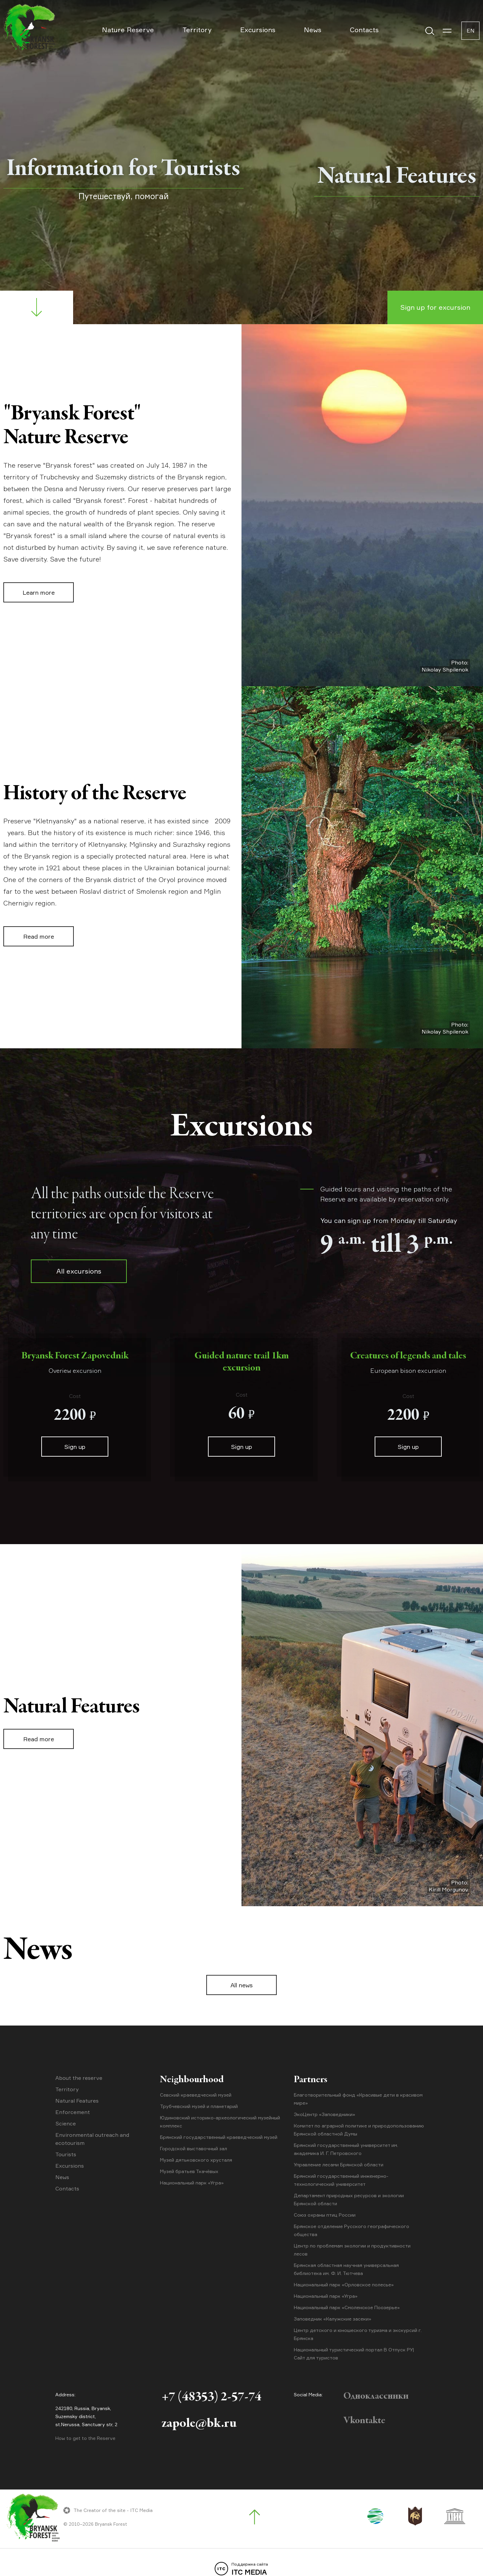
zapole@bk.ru (199, 2424)
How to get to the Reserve (85, 2438)
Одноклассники (376, 2396)
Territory (197, 29)
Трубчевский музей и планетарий (199, 2106)
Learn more (38, 592)
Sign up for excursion (435, 307)
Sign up (74, 1446)
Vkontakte (364, 2421)
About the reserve (78, 2077)
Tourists (65, 2154)
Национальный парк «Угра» (192, 2182)
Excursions (257, 29)
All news (241, 1985)
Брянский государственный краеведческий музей (218, 2137)
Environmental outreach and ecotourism (92, 2138)
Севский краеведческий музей (195, 2095)
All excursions (78, 1271)
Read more (38, 936)
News (312, 29)
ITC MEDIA (241, 2569)
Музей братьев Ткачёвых (189, 2171)
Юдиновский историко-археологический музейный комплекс (220, 2121)
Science (65, 2123)
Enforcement (72, 2112)
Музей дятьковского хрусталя (196, 2160)
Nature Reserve (128, 29)
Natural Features (77, 2100)
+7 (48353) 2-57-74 (211, 2397)
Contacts (364, 29)
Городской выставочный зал (193, 2148)
